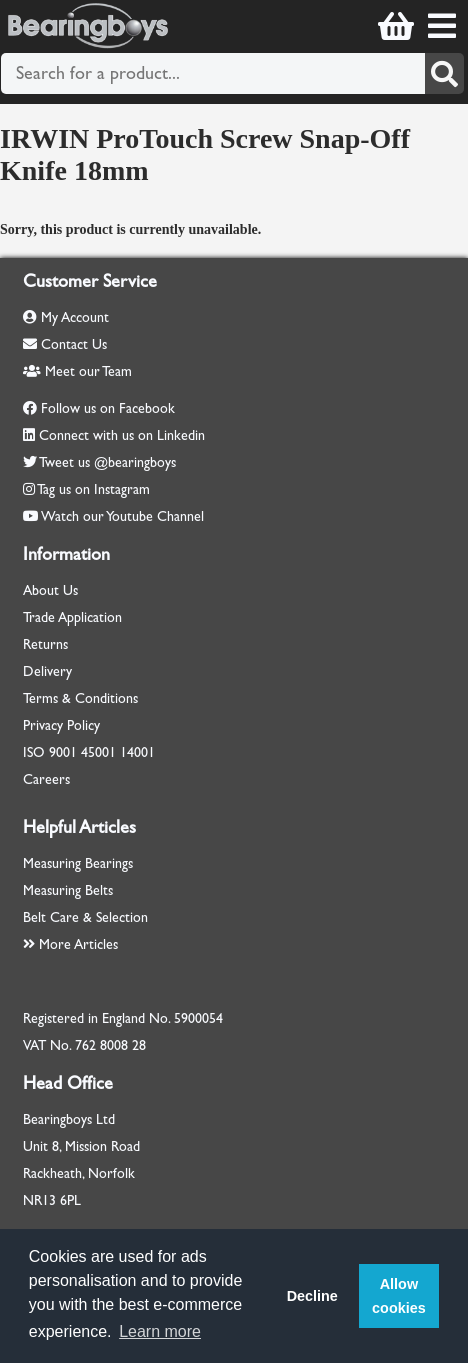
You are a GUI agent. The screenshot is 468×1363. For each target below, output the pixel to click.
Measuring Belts (68, 890)
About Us (50, 590)
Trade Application (72, 617)
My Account (66, 317)
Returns (45, 644)
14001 (137, 752)
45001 (98, 752)
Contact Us (65, 344)
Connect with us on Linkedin (122, 435)
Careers (46, 779)
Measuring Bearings (78, 863)
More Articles (70, 944)
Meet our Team (77, 371)
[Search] (444, 73)
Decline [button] (312, 1296)
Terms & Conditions (80, 698)
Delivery (47, 671)
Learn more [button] (160, 1331)
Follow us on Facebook (108, 408)
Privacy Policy (61, 725)
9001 (63, 752)
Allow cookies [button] (399, 1296)
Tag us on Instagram (93, 489)
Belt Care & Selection (85, 917)
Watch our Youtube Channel (122, 516)
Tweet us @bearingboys (107, 462)
